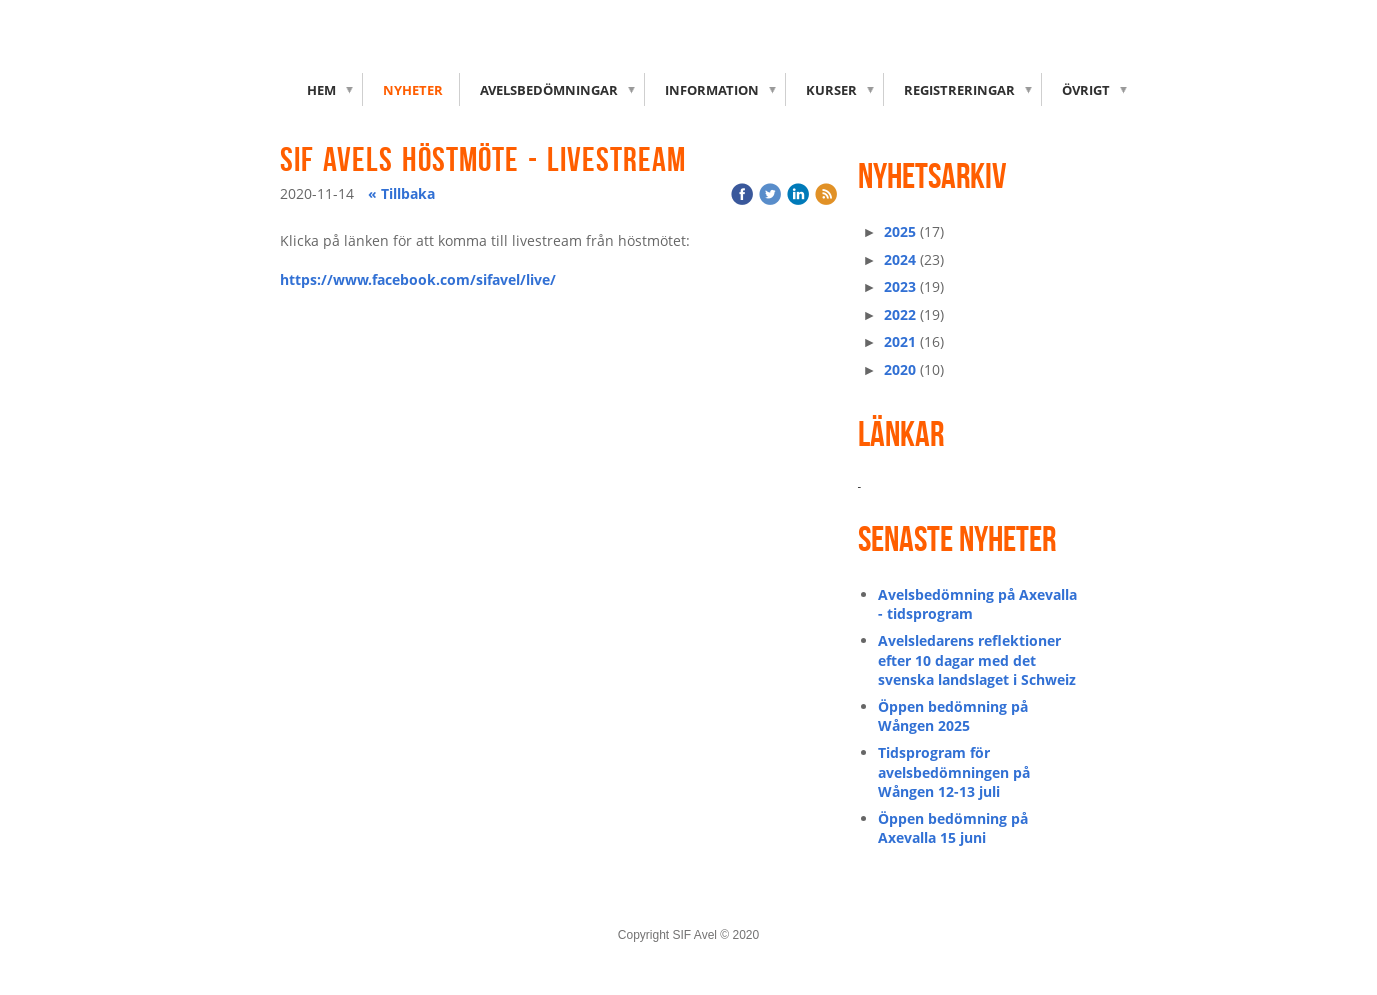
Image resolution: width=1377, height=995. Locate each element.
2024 (900, 259)
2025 (900, 231)
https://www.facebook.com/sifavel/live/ (418, 279)
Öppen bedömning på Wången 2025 (953, 716)
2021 (900, 341)
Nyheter (413, 90)
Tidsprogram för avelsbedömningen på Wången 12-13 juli (954, 772)
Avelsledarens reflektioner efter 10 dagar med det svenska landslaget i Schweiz (977, 660)
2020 (900, 369)
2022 (900, 314)
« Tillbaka (401, 193)
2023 (900, 286)
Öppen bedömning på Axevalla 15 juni (953, 828)
